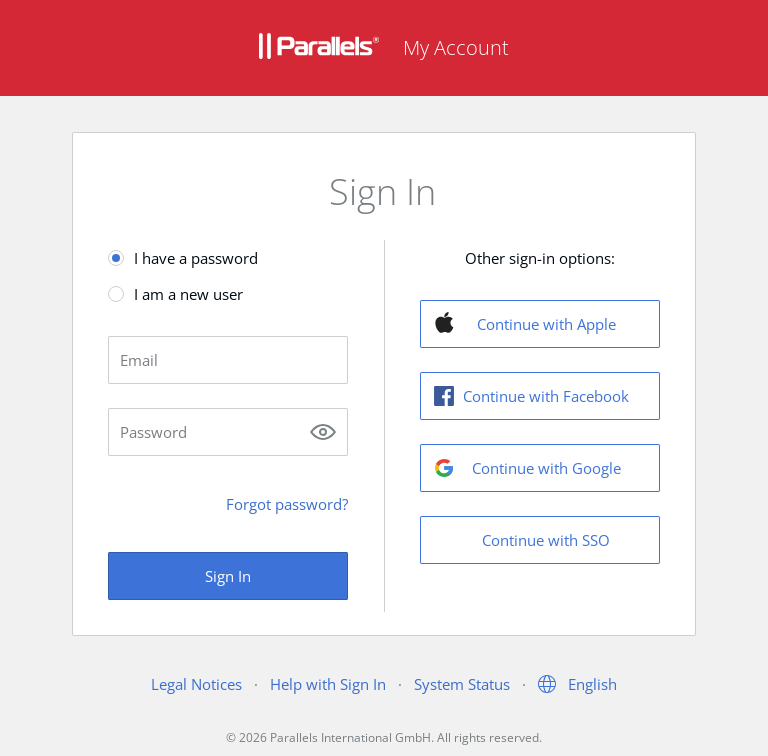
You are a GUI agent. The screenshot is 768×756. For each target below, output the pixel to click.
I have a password (196, 258)
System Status (462, 684)
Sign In (228, 576)
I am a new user (188, 294)
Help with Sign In (328, 684)
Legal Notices (196, 684)
